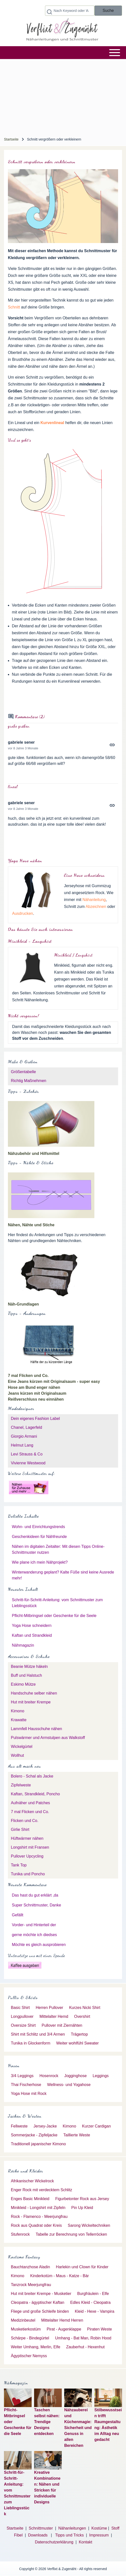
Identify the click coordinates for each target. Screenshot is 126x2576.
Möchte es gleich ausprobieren (39, 1944)
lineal (13, 786)
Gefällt (17, 1915)
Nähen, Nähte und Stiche (31, 1225)
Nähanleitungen (72, 2528)
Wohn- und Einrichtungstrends (38, 1527)
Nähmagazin (23, 1645)
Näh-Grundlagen (23, 1304)
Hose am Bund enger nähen (34, 1387)
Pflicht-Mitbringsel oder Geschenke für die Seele (54, 1616)
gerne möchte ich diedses (34, 1935)
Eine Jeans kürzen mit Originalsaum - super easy (54, 1381)
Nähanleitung (94, 900)
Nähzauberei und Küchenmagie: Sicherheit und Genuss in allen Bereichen (78, 2428)
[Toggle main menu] (63, 52)
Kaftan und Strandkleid (32, 1635)
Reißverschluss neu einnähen (36, 1399)
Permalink (63, 745)
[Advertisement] (63, 96)
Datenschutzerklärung (54, 2542)
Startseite (11, 139)
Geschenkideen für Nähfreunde (39, 1536)
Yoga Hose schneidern (31, 1625)
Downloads (38, 2535)
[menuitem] (63, 1666)
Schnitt (14, 307)
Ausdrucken (22, 913)
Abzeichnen (95, 906)
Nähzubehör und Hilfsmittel (33, 1153)
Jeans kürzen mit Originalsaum (37, 1393)
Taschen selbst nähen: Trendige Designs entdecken (47, 2422)
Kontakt (85, 2542)
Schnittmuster (41, 2528)
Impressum (99, 2535)
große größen (19, 726)
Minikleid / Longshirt (73, 955)
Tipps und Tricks (69, 2535)
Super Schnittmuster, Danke (36, 1905)
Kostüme (99, 2528)
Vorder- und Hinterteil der (34, 1925)
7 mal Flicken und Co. (28, 1375)
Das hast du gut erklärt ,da (35, 1895)
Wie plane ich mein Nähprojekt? (40, 1562)
